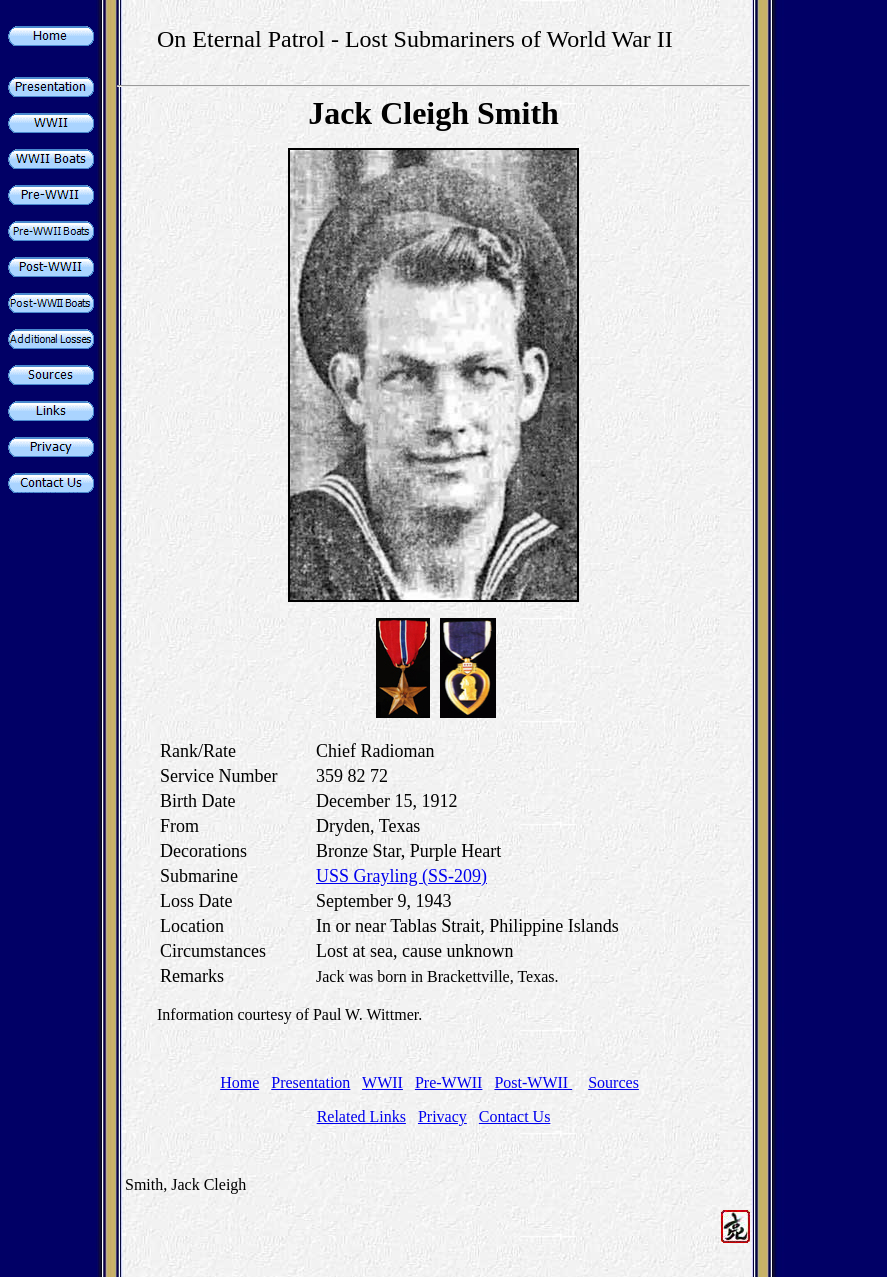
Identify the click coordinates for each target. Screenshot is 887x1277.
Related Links (361, 1116)
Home (239, 1082)
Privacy (442, 1116)
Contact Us (515, 1116)
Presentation (310, 1082)
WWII (382, 1082)
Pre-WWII (449, 1082)
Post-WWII (533, 1082)
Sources (613, 1082)
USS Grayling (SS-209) (401, 876)
